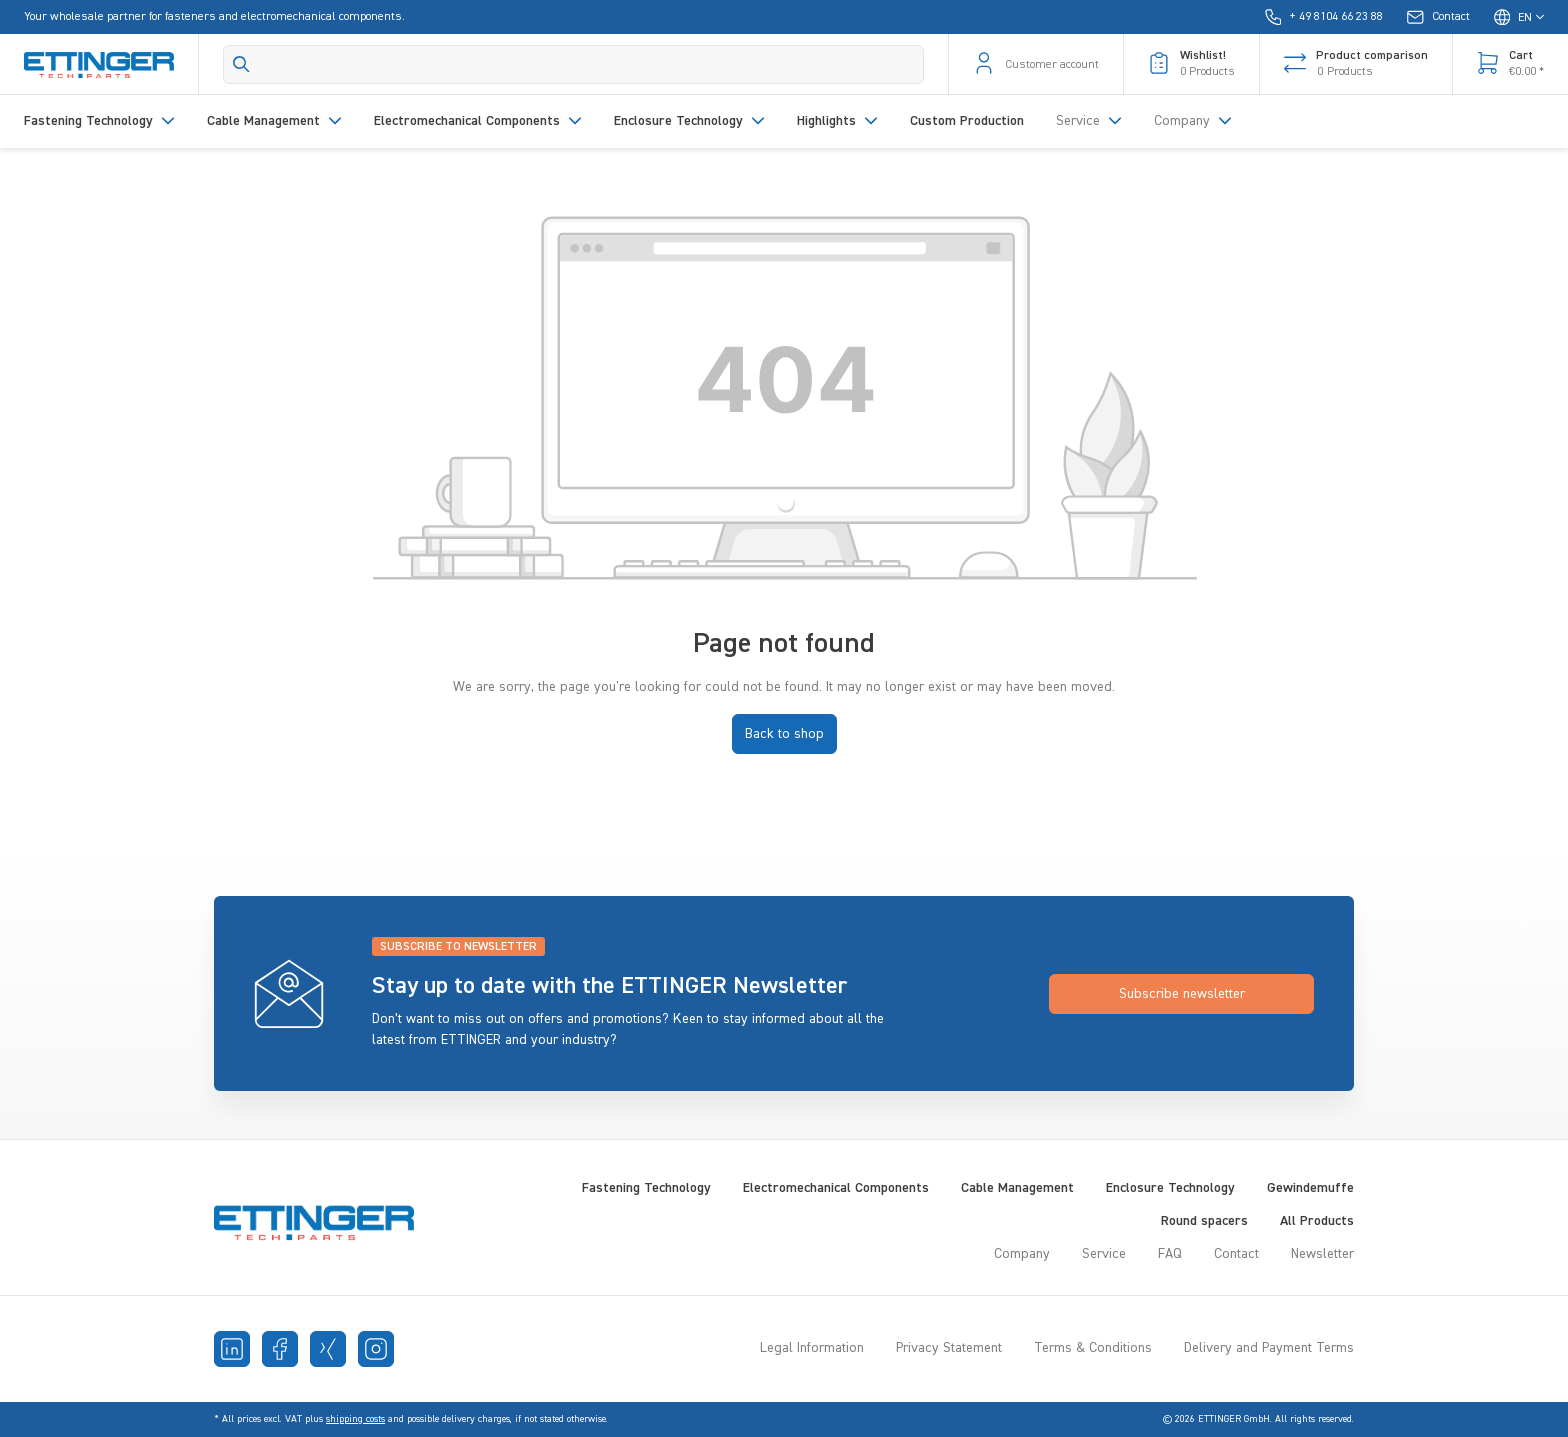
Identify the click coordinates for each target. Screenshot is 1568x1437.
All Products (1317, 1221)
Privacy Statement (949, 1348)
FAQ (1170, 1254)
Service (1104, 1254)
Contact (1236, 1254)
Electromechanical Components (836, 1188)
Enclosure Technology (1170, 1188)
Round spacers (1204, 1221)
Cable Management (1017, 1188)
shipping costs (355, 1419)
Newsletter (1322, 1254)
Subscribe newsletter (1182, 994)
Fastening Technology (646, 1188)
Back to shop (784, 734)
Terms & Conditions (1093, 1348)
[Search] (573, 64)
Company (1022, 1254)
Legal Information (812, 1348)
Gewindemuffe (1310, 1188)
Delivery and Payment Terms (1269, 1348)
